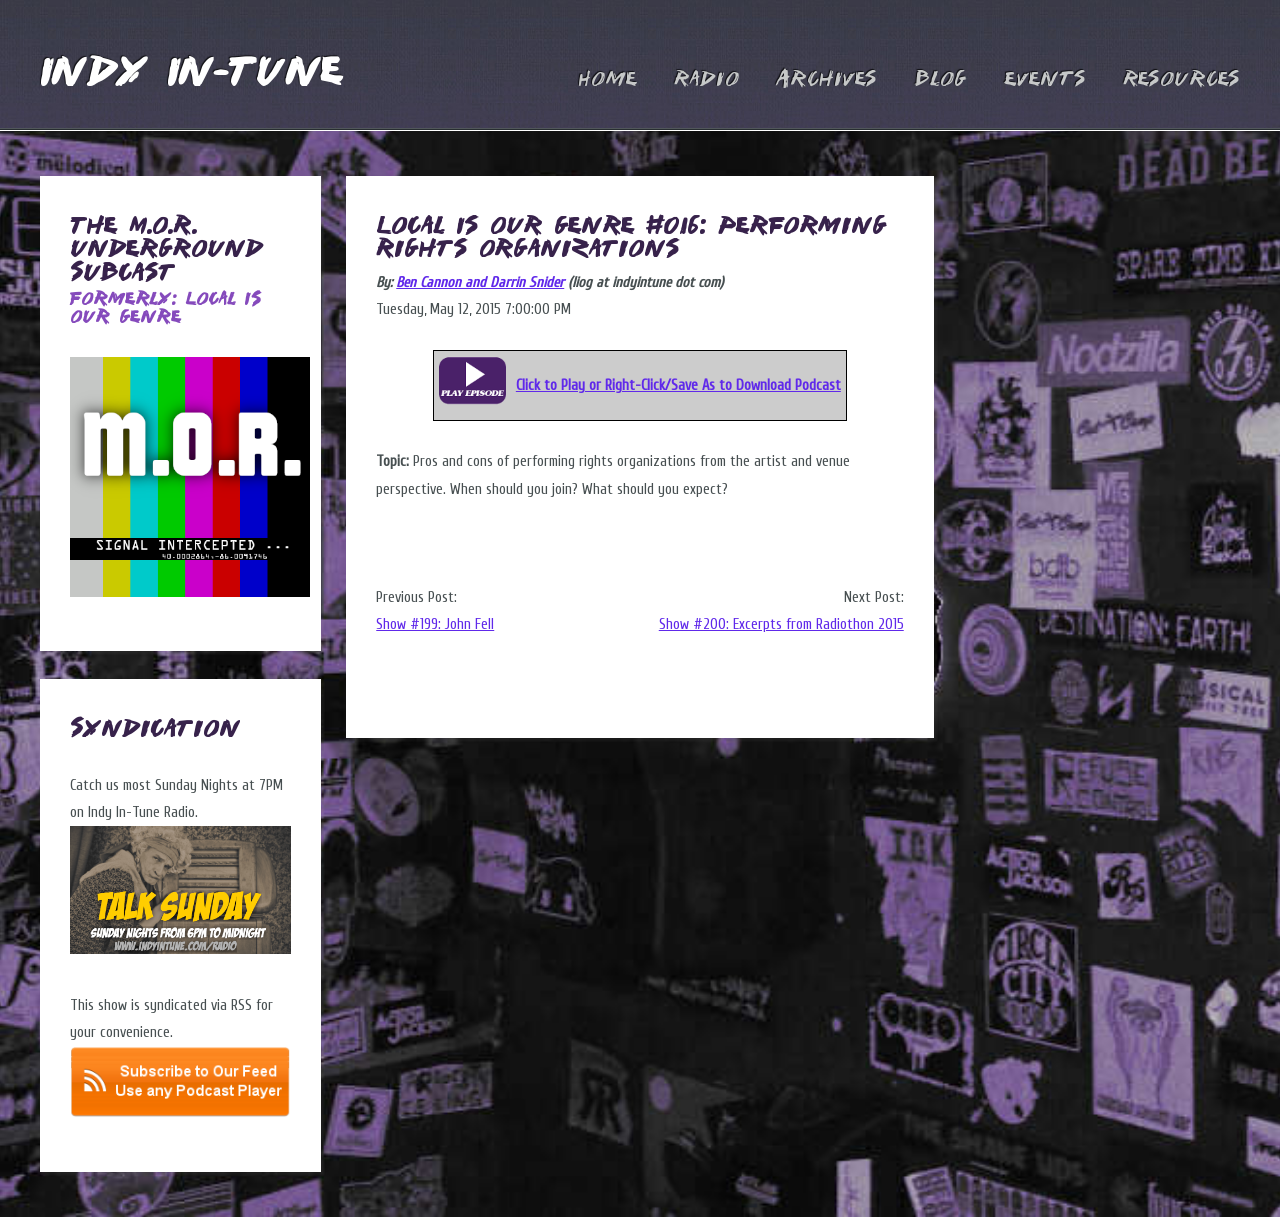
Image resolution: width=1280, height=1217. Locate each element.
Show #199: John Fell (435, 624)
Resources (1181, 80)
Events (1045, 80)
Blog (940, 80)
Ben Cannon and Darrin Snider (480, 282)
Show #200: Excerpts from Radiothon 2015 (781, 624)
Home (607, 80)
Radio (706, 80)
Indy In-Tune (191, 74)
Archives (826, 80)
